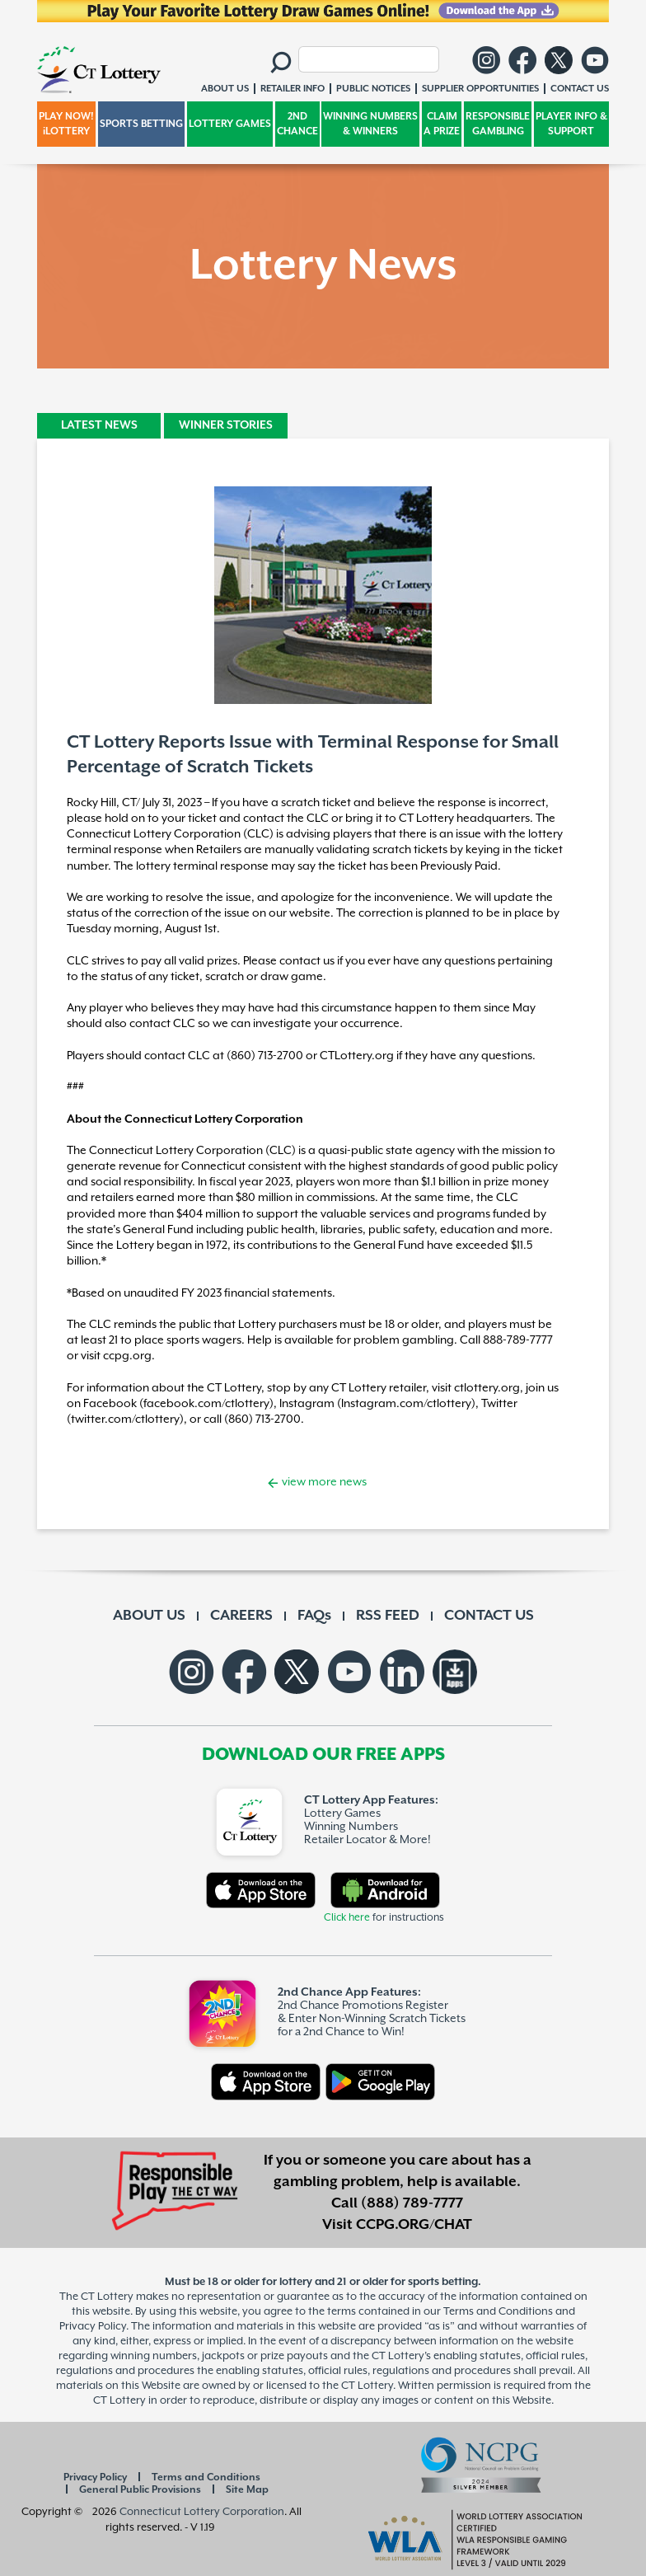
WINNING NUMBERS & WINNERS (370, 124)
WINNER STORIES (226, 425)
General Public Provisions (140, 2490)
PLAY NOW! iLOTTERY (66, 124)
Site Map (247, 2490)
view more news (323, 1482)
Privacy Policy (95, 2477)
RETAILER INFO (292, 88)
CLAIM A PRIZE (442, 124)
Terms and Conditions (206, 2477)
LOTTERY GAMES (230, 124)
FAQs (314, 1615)
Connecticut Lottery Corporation (201, 2512)
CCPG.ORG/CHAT (414, 2225)
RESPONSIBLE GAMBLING (498, 124)
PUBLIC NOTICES (373, 88)
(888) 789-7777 (412, 2203)
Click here (347, 1918)
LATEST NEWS (99, 425)
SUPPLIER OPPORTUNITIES (480, 88)
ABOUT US (149, 1615)
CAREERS (241, 1615)
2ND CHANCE (297, 124)
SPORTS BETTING (141, 124)
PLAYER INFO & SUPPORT (571, 124)
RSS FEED (387, 1615)
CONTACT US (489, 1615)
